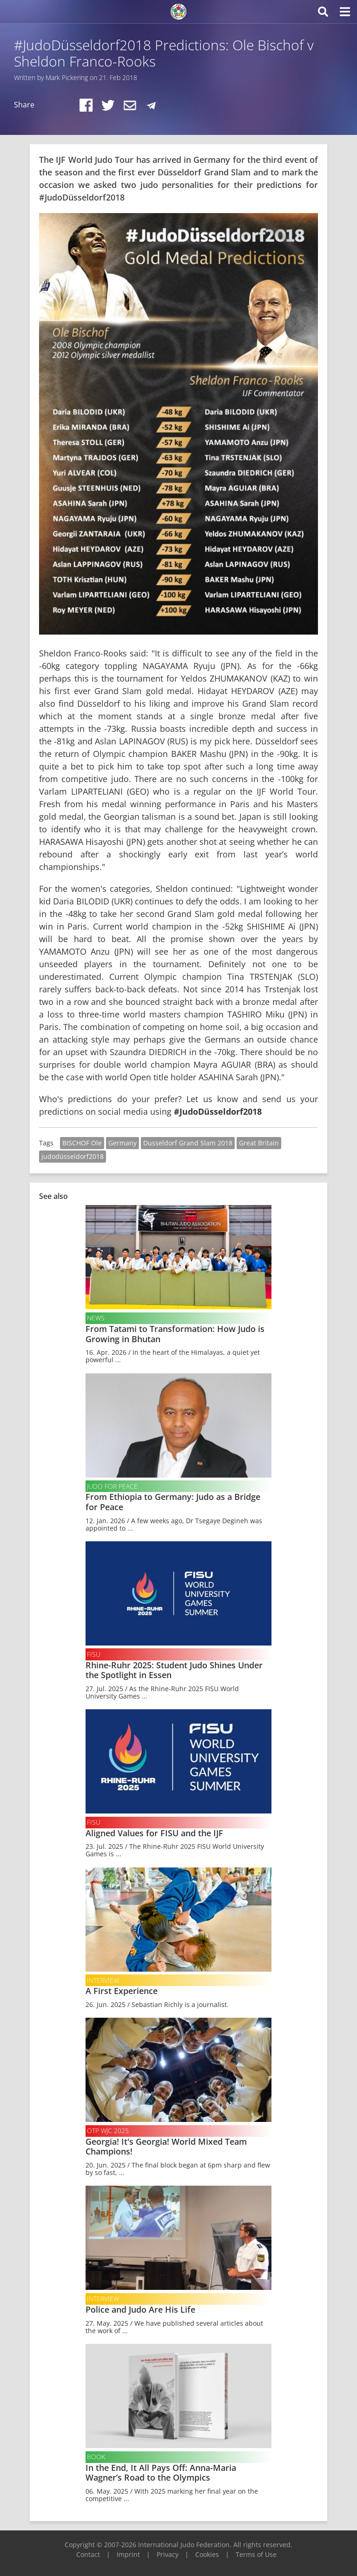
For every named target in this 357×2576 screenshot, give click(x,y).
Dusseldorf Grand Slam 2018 (187, 1142)
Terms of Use (256, 2554)
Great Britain (259, 1142)
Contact (88, 2554)
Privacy (167, 2554)
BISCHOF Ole (82, 1142)
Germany (122, 1142)
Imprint (128, 2554)
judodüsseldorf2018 (72, 1156)
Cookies (207, 2554)
